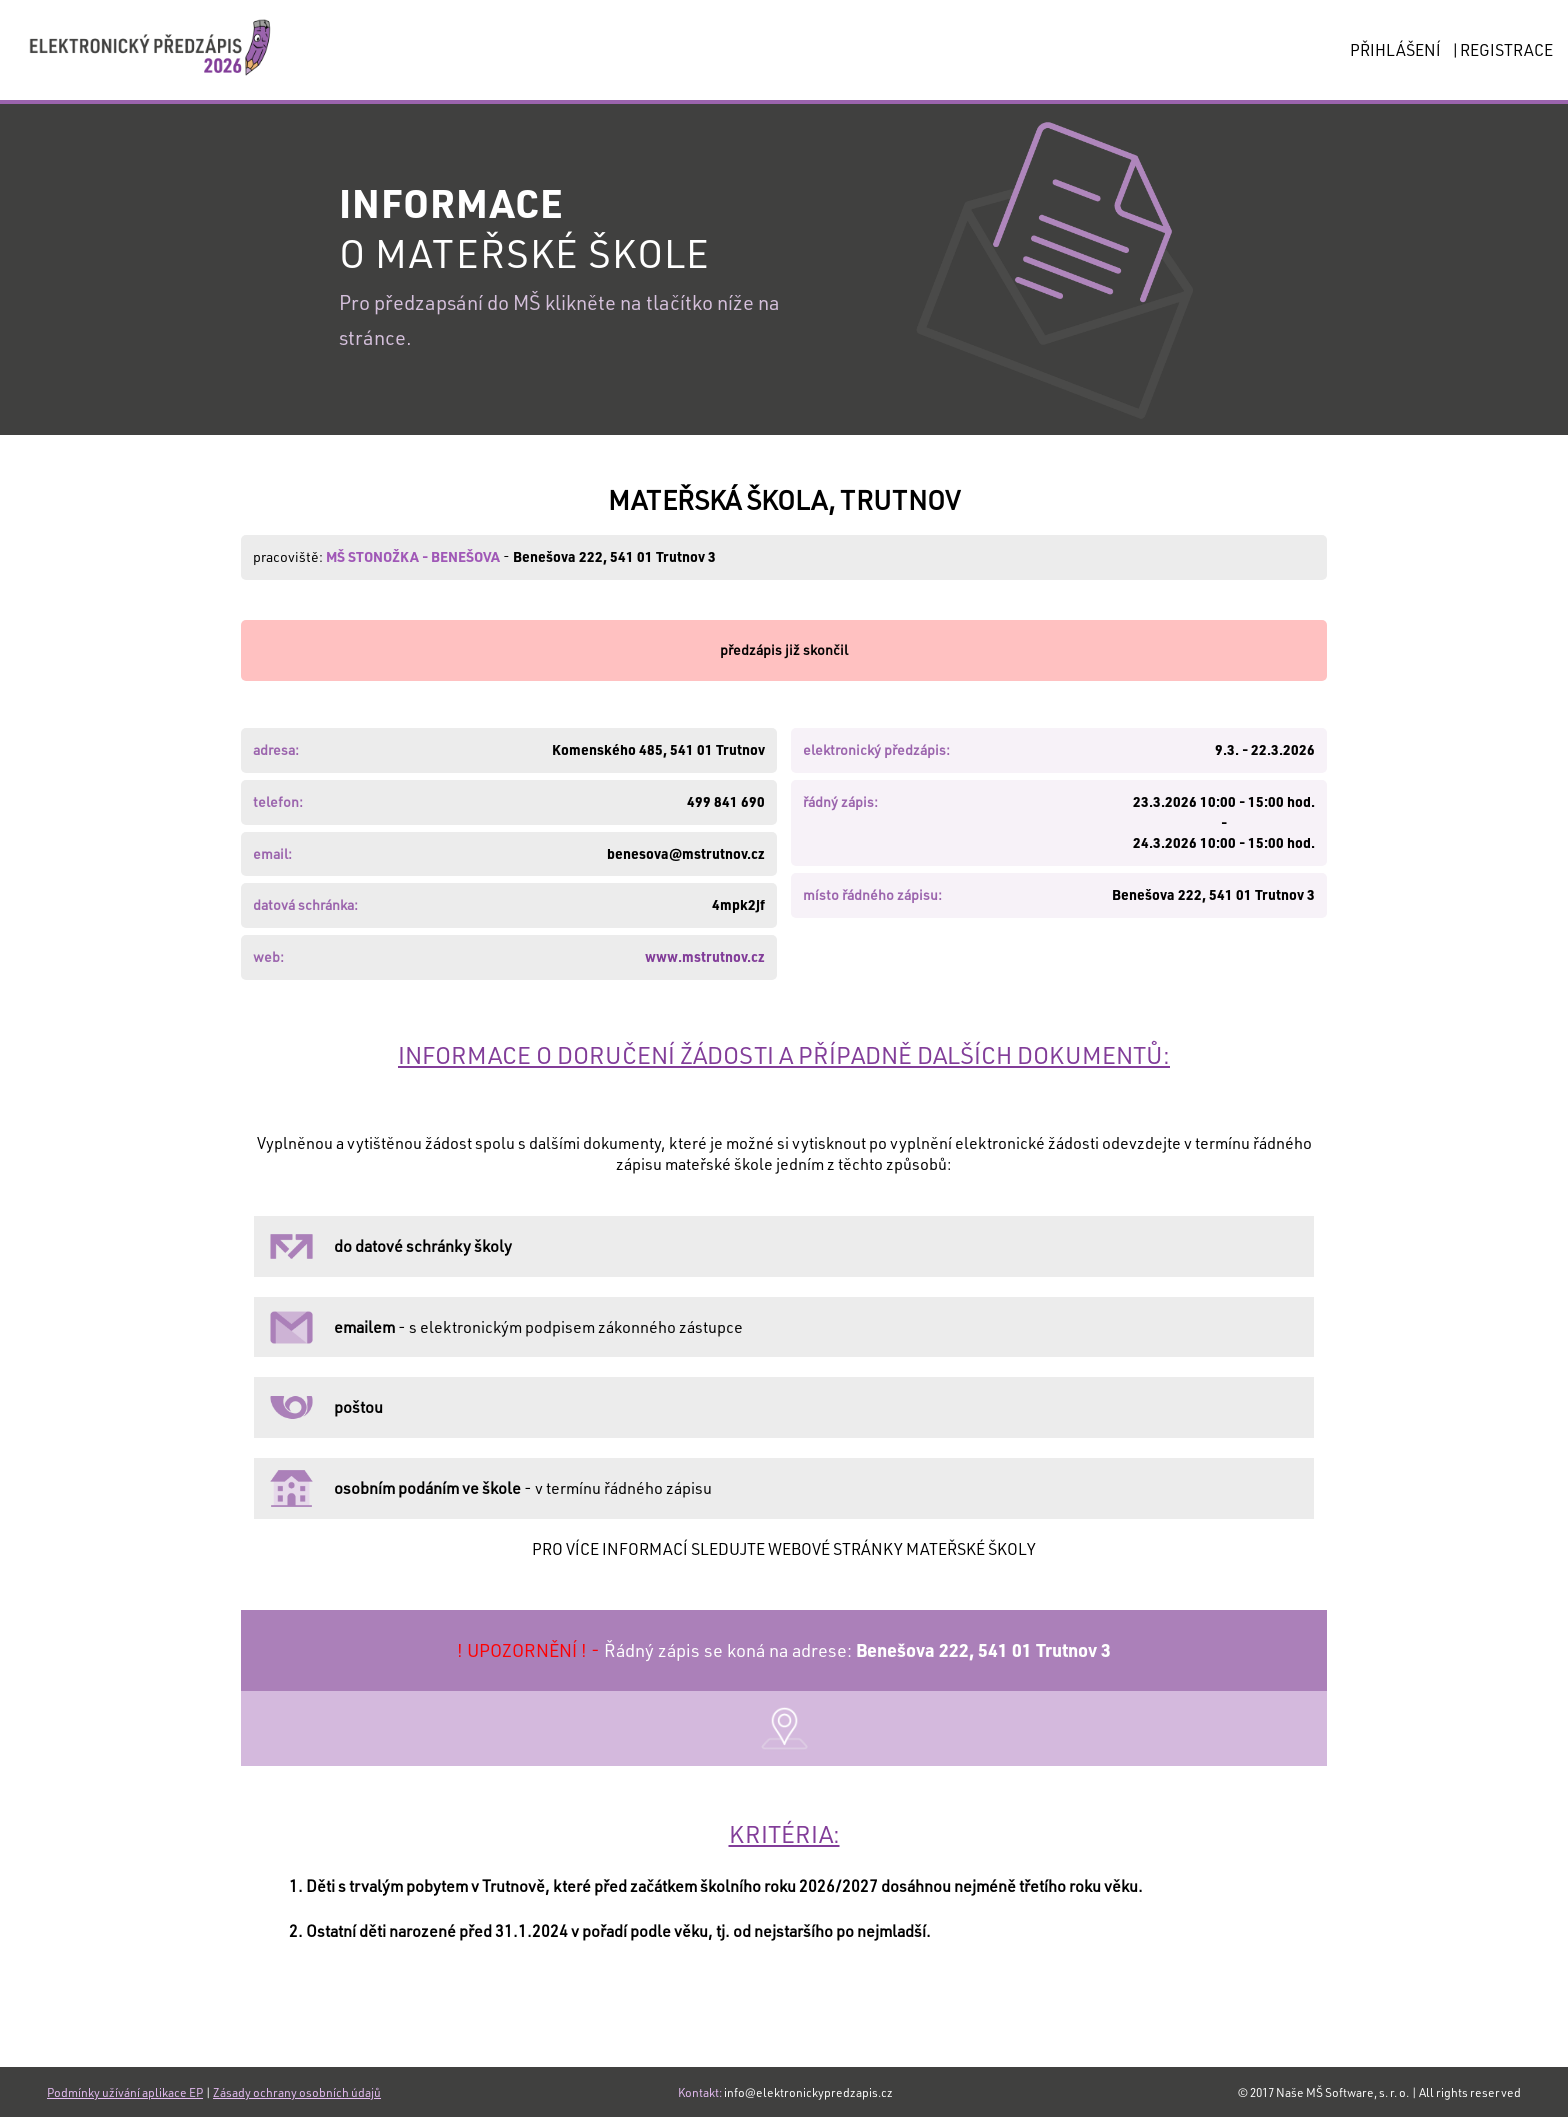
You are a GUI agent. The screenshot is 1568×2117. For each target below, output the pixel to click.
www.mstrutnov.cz (705, 956)
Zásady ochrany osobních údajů (297, 2092)
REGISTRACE (1506, 49)
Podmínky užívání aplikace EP (125, 2092)
